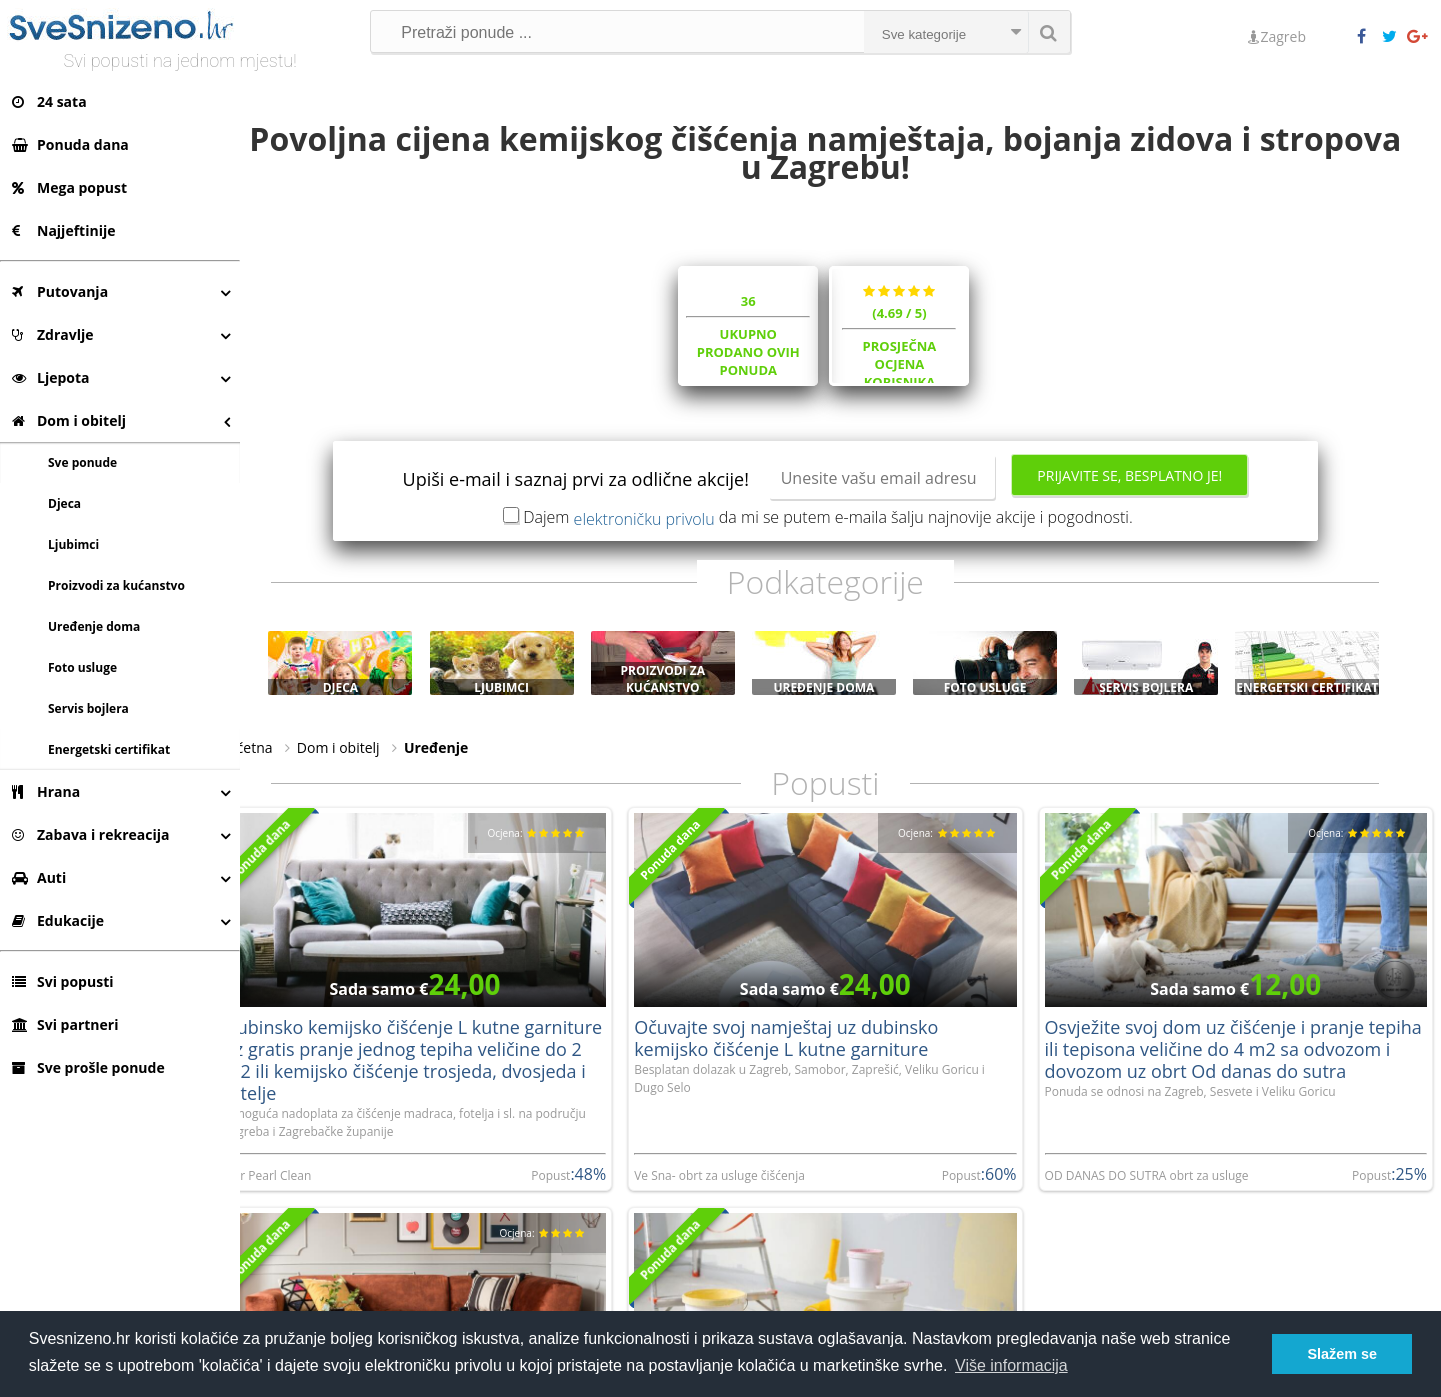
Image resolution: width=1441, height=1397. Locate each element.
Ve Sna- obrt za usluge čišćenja (739, 1180)
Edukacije (58, 920)
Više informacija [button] (1011, 1365)
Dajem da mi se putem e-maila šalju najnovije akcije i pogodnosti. (843, 527)
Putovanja (60, 291)
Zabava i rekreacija (90, 834)
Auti (39, 877)
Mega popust (69, 187)
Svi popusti (62, 981)
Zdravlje (53, 334)
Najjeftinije (63, 230)
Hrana (46, 791)
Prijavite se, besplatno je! (1144, 485)
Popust (571, 1180)
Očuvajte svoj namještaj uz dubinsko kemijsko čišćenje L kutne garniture (806, 1043)
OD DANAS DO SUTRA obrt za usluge (1156, 1180)
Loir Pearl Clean (298, 1180)
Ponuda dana (70, 144)
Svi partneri (65, 1024)
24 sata (49, 101)
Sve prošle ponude (88, 1067)
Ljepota (51, 377)
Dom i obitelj (69, 420)
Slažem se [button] (1342, 1354)
